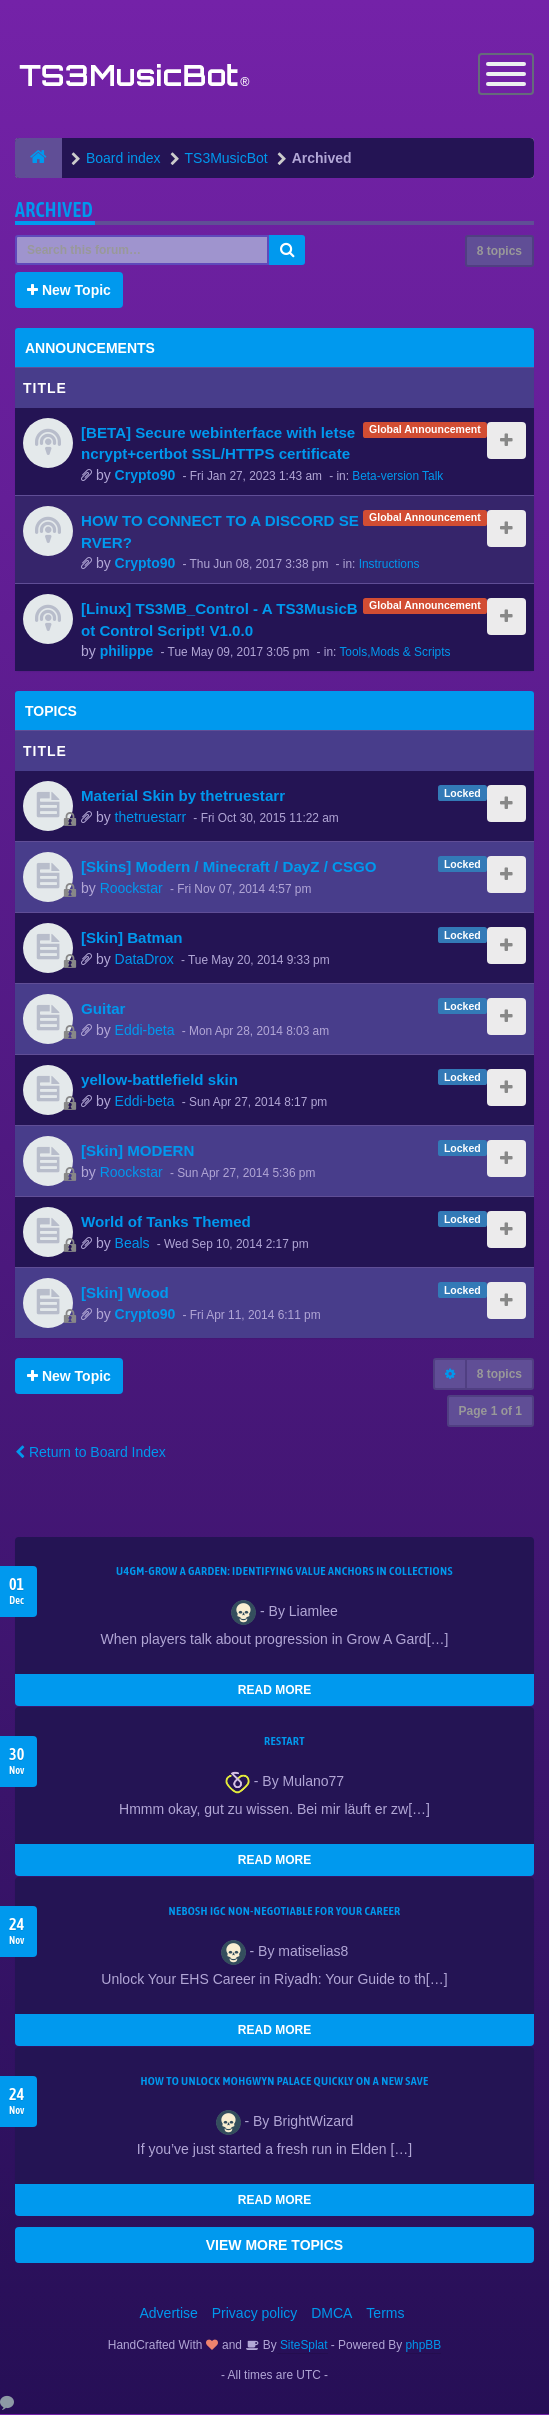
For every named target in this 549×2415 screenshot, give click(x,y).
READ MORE (274, 1691)
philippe (127, 652)
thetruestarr (151, 817)
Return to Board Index (90, 1453)
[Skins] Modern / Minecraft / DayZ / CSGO (229, 867)
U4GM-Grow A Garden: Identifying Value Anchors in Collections (284, 1572)
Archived (54, 209)
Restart (284, 1742)
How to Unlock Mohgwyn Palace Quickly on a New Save (284, 2082)
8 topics (499, 251)
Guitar (103, 1009)
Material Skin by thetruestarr (183, 796)
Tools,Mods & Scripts (394, 653)
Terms (385, 2314)
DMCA (331, 2314)
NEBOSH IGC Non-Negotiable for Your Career (285, 1912)
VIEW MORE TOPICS (274, 2246)
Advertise (169, 2314)
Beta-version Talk (397, 476)
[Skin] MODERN (137, 1151)
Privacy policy (255, 2314)
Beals (132, 1243)
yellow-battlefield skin (159, 1080)
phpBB (424, 2346)
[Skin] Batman (132, 938)
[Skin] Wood (125, 1293)
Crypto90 (145, 475)
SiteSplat (302, 2346)
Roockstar (131, 888)
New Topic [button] (69, 290)
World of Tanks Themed (166, 1222)
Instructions (389, 564)
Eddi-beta (145, 1030)
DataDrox (144, 959)
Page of (490, 1412)
